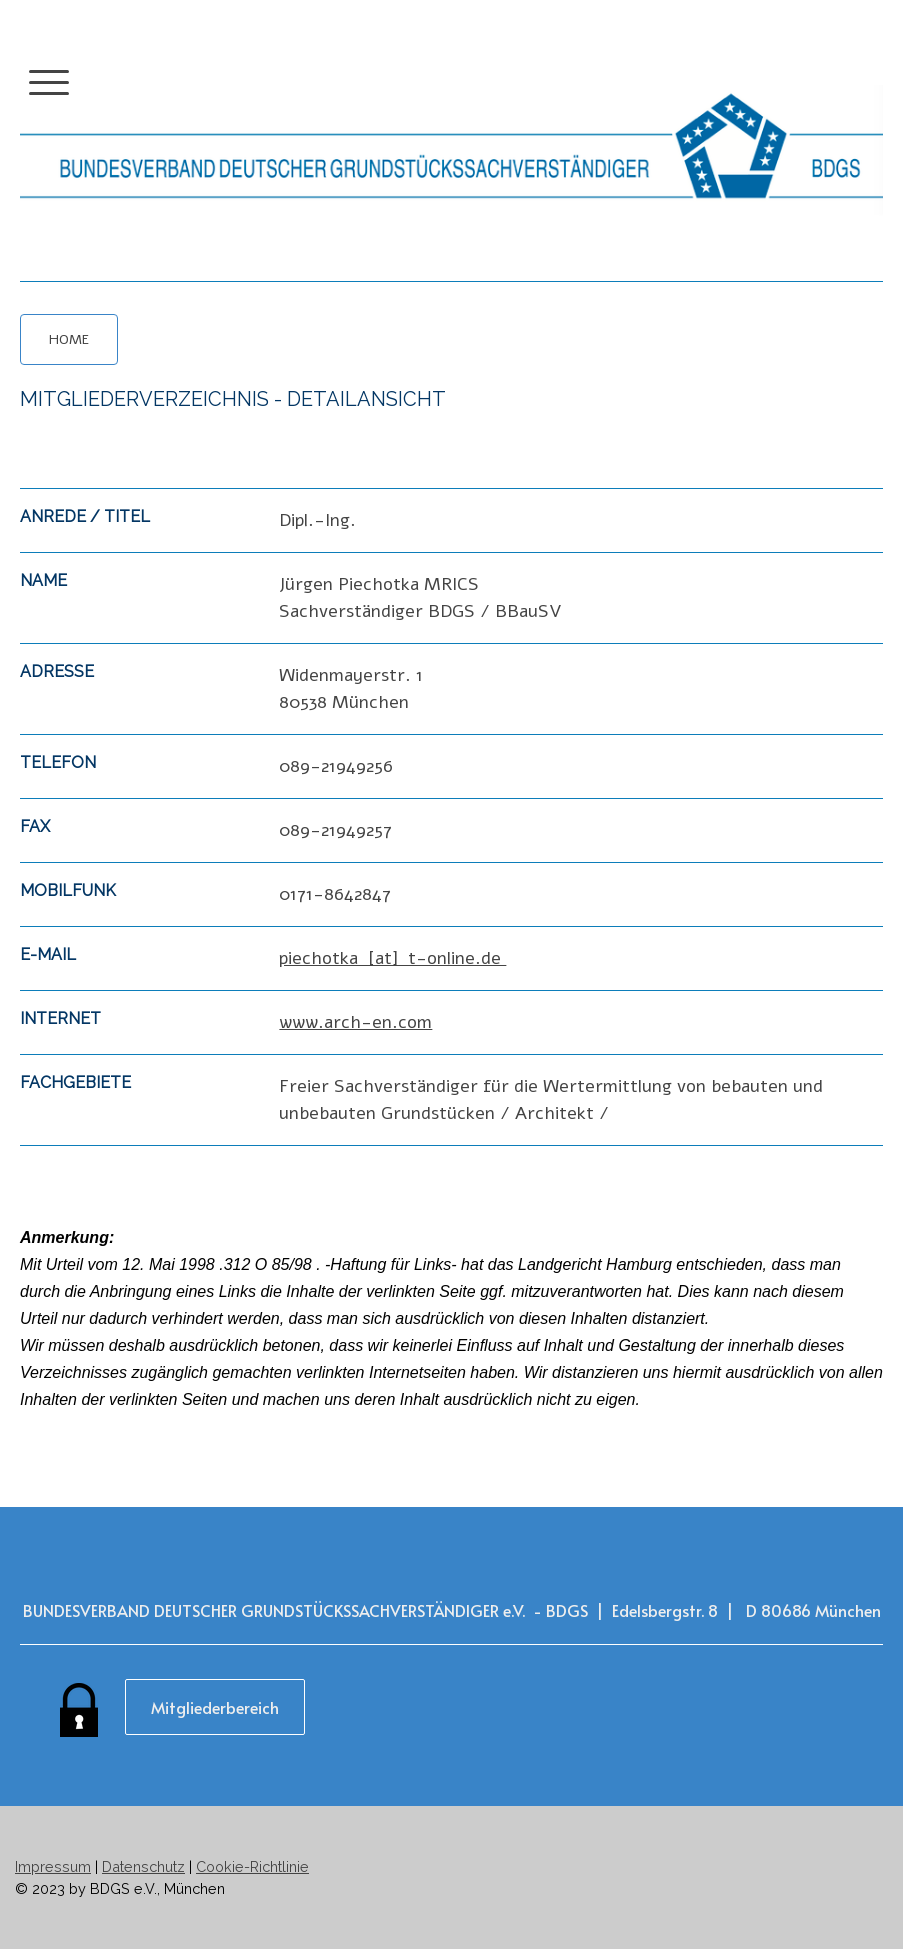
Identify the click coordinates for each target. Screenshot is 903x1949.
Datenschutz (143, 1866)
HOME (69, 339)
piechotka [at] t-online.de (392, 958)
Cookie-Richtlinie (252, 1866)
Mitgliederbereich (215, 1707)
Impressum (53, 1866)
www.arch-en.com (355, 1022)
